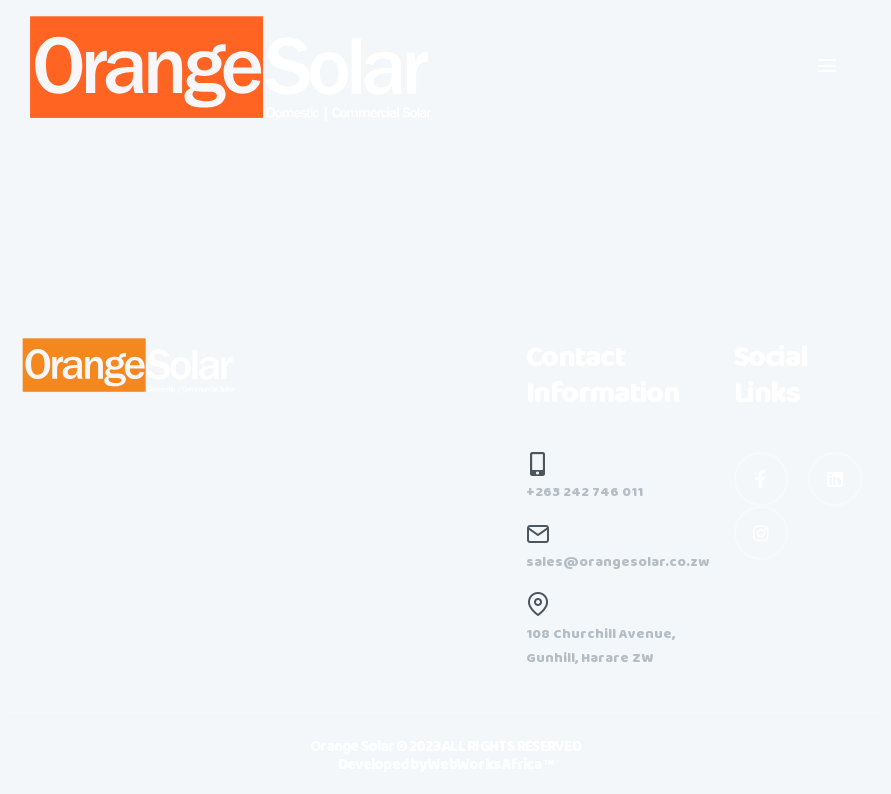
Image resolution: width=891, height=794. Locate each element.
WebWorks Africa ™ (490, 765)
